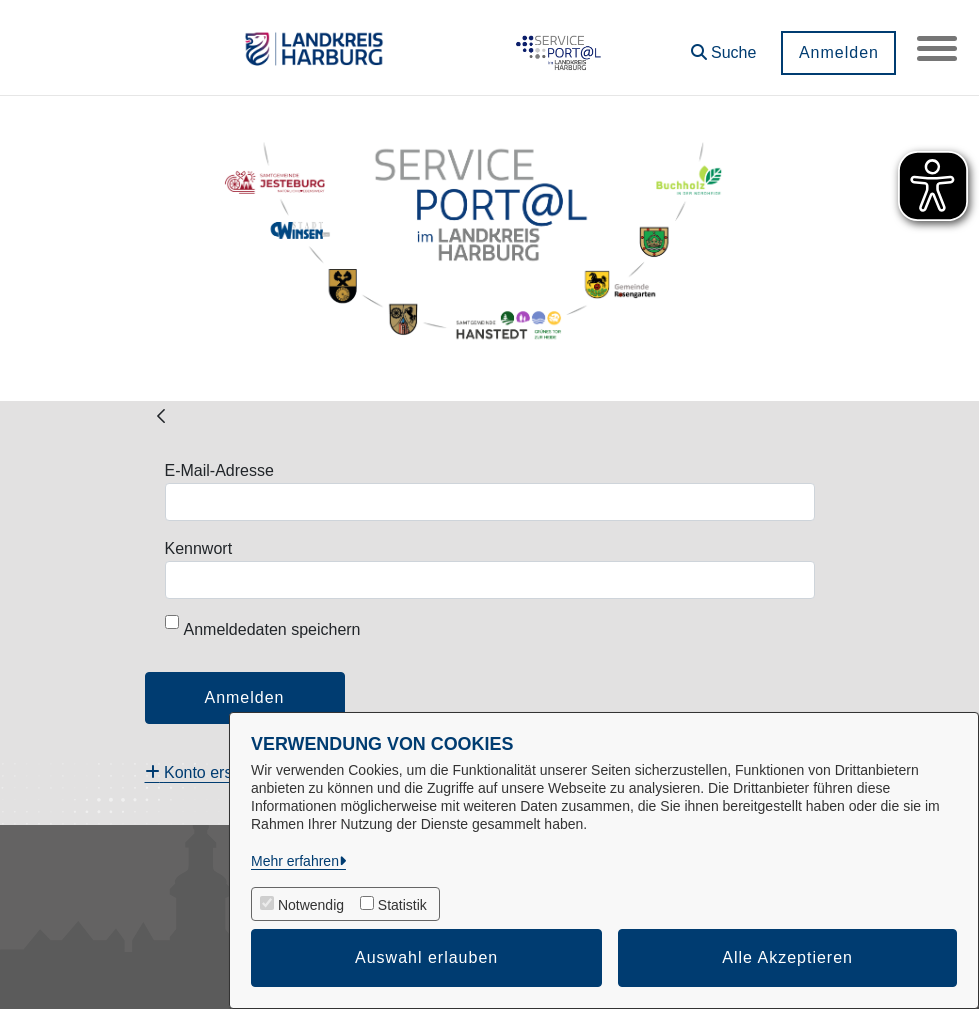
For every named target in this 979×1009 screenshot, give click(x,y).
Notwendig (311, 905)
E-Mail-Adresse (219, 470)
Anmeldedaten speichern (263, 626)
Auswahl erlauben (426, 957)
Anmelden (838, 52)
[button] (723, 45)
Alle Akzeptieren (787, 957)
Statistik (402, 905)
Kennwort (199, 548)
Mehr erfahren (295, 861)
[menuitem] (208, 772)
